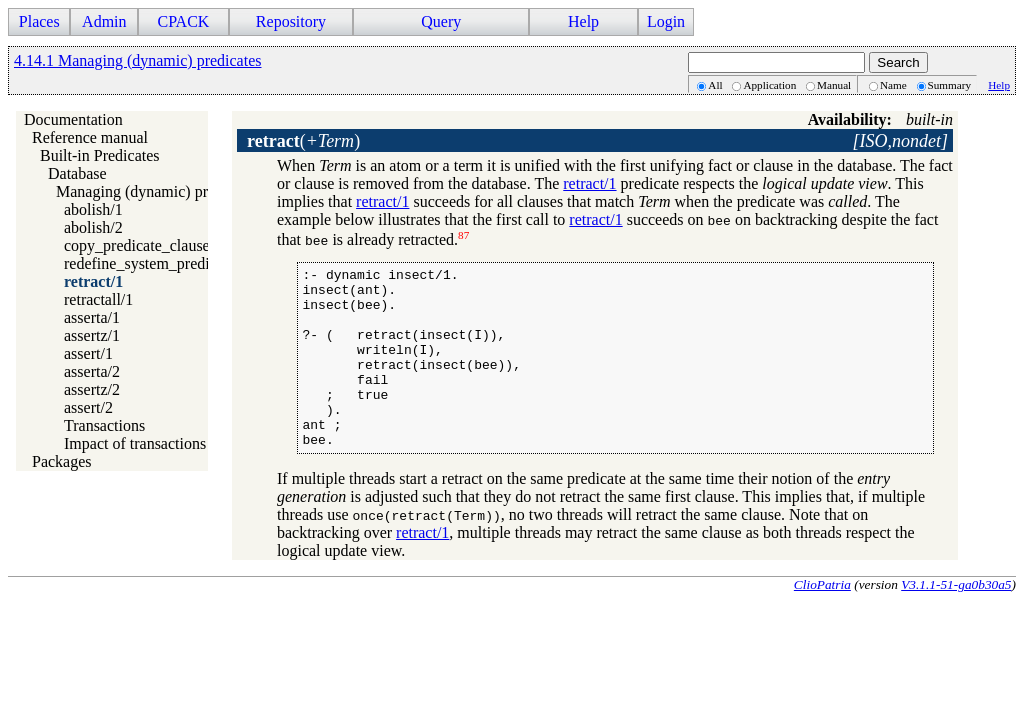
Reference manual (90, 137)
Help (583, 21)
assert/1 (88, 353)
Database (77, 173)
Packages (62, 461)
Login (666, 21)
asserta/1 (92, 317)
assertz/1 (92, 335)
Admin (104, 21)
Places (39, 21)
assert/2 (88, 407)
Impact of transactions (135, 443)
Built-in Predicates (100, 155)
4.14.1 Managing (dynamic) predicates (137, 60)
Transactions (104, 425)
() (303, 141)
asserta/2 (92, 371)
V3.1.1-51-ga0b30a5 (956, 620)
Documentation (73, 119)
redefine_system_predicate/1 (156, 263)
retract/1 (93, 281)
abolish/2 (93, 227)
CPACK (183, 21)
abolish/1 (93, 209)
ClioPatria (822, 620)
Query (441, 21)
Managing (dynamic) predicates (157, 191)
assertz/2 (92, 389)
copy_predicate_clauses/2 (146, 245)
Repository (291, 21)
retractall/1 (98, 299)
